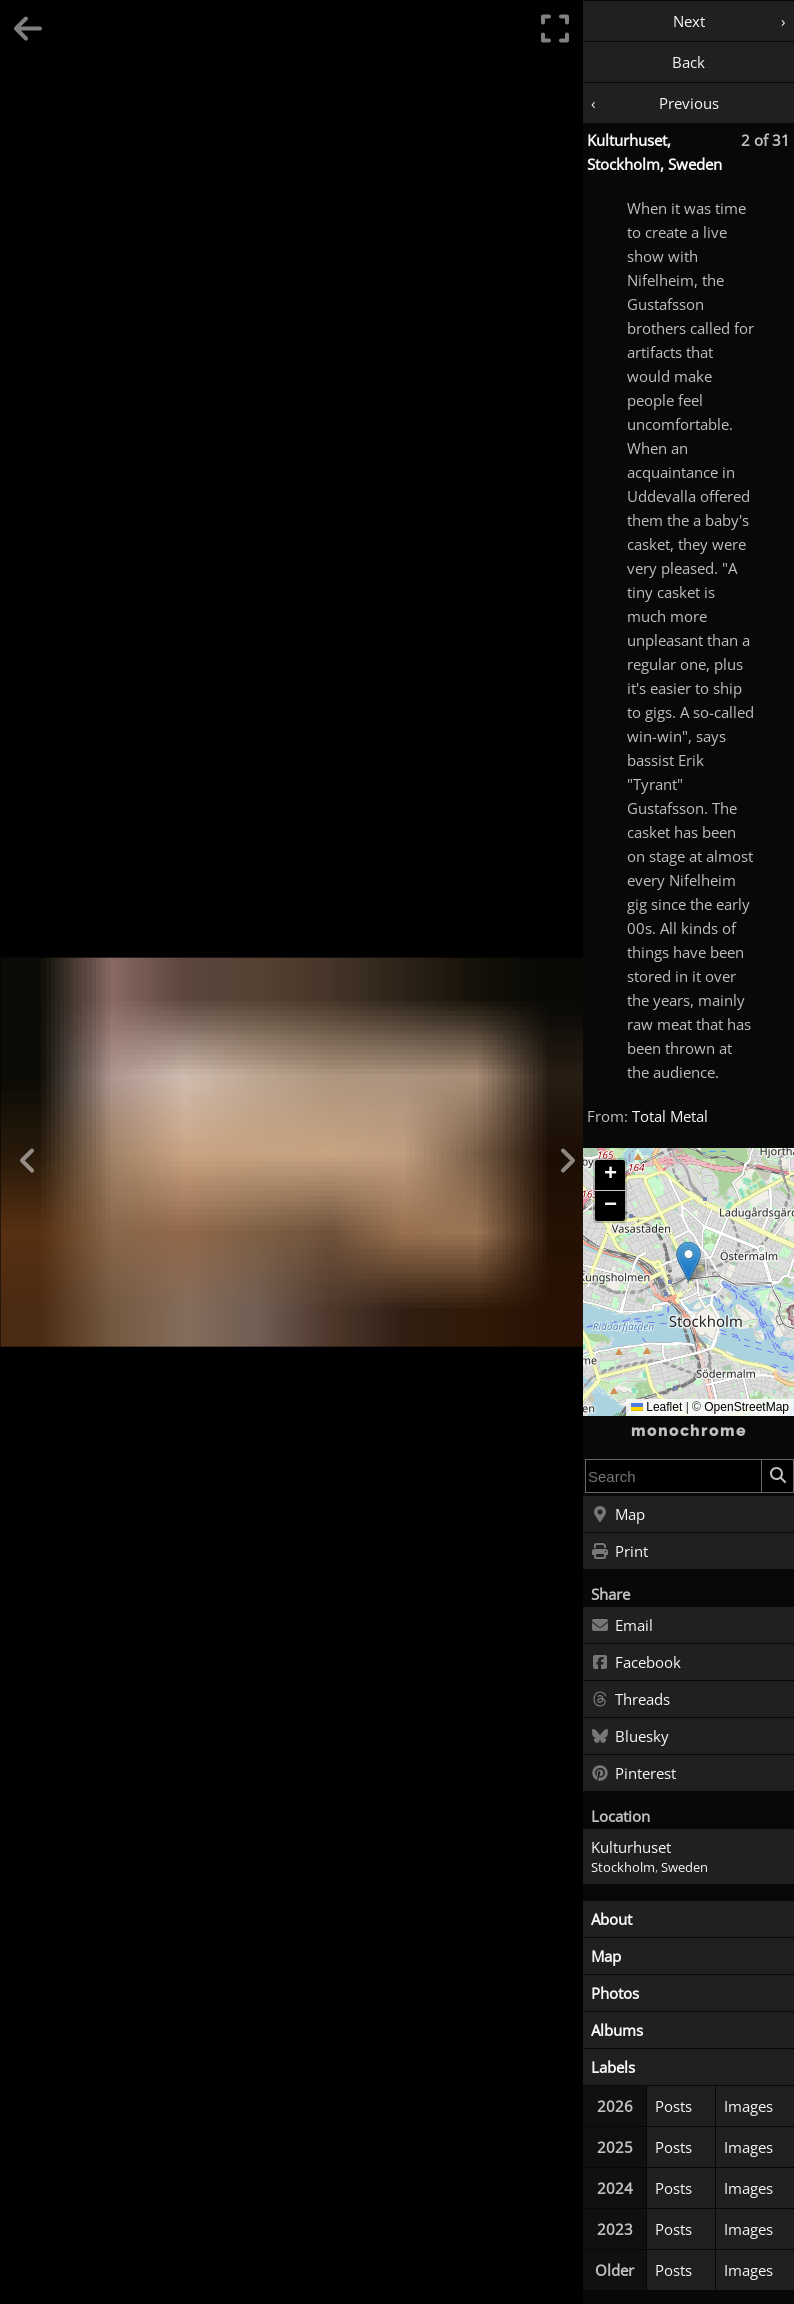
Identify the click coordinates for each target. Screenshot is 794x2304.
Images (748, 2106)
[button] (688, 1261)
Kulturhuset (631, 1847)
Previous (689, 103)
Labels (613, 2067)
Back (688, 62)
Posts (673, 2106)
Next (689, 21)
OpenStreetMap (746, 1407)
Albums (617, 2030)
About (611, 1919)
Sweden (684, 1867)
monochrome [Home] (689, 1431)
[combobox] (673, 1476)
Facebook (636, 1663)
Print (619, 1552)
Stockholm (623, 1867)
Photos (615, 1993)
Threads (630, 1700)
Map (618, 1515)
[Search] (777, 1476)
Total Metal (670, 1116)
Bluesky (630, 1737)
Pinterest (633, 1774)
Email (622, 1626)
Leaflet (656, 1407)
